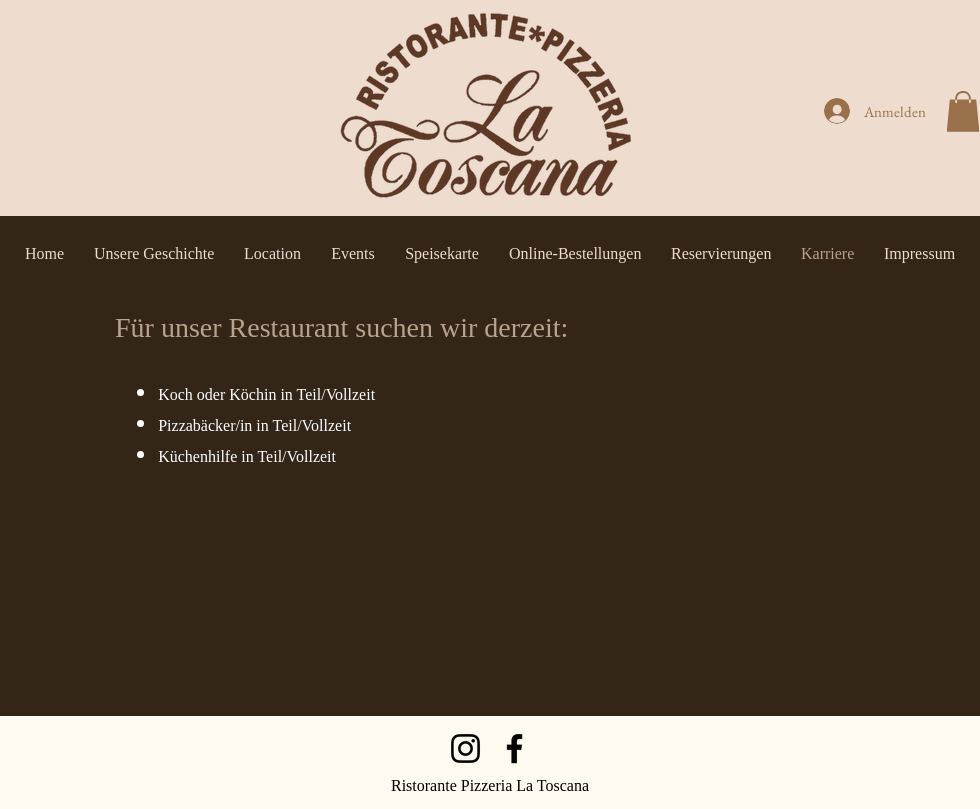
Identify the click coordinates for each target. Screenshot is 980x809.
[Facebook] (514, 748)
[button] (963, 111)
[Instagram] (465, 748)
